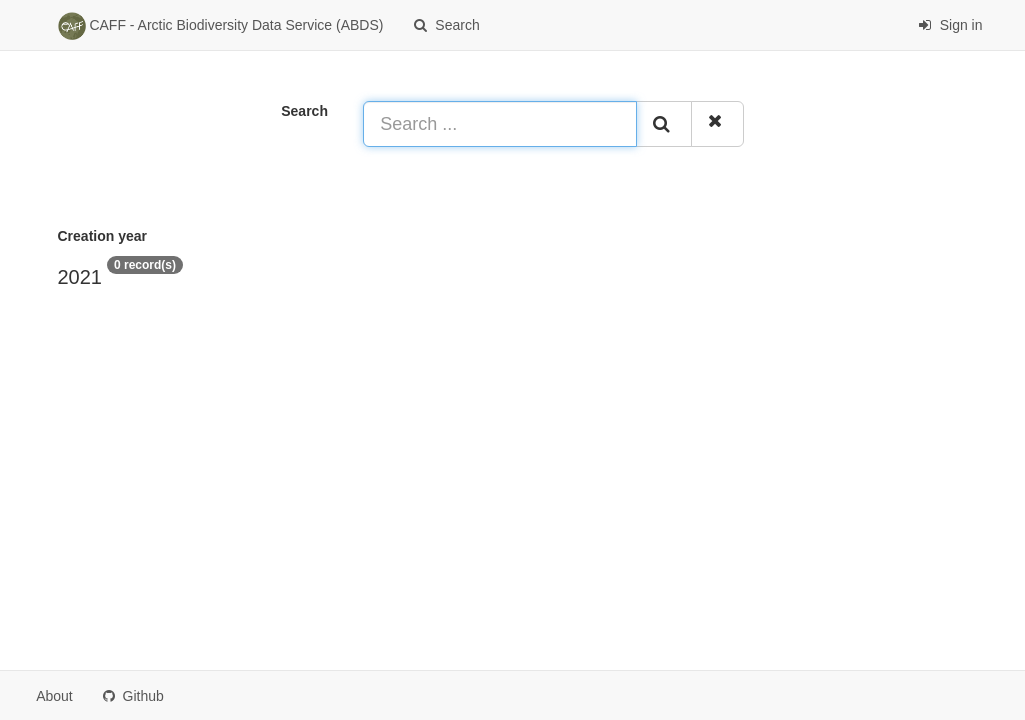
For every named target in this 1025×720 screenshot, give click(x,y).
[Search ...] (499, 124)
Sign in (950, 25)
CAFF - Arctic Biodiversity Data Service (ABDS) (221, 26)
